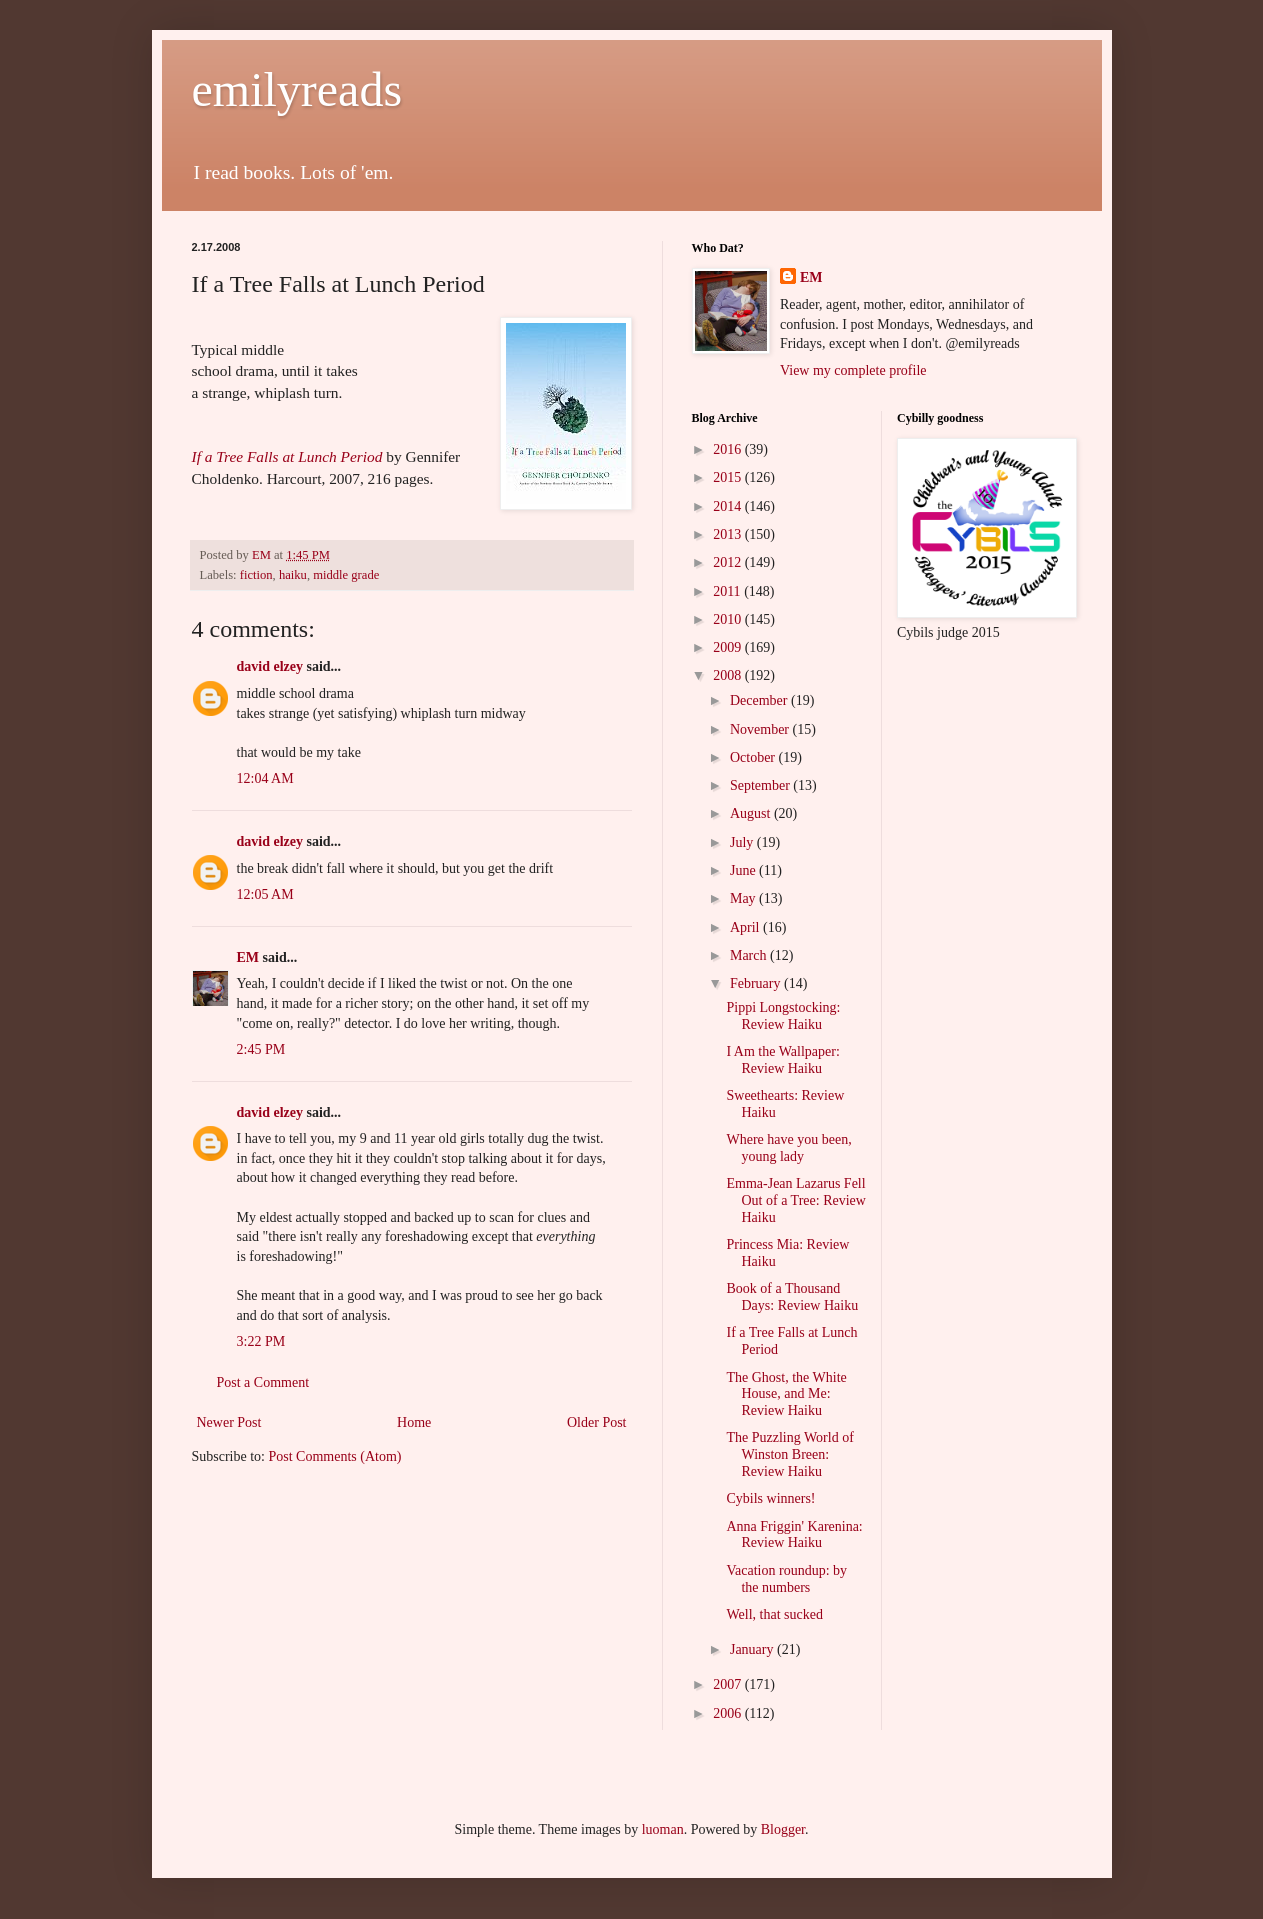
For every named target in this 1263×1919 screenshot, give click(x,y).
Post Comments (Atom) (335, 1456)
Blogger (783, 1829)
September (761, 785)
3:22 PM (261, 1341)
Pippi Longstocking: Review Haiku (783, 1016)
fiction (256, 575)
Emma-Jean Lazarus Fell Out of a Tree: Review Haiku (795, 1200)
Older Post (597, 1422)
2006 (729, 1713)
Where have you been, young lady (788, 1148)
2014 (729, 506)
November (761, 729)
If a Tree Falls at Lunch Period (287, 456)
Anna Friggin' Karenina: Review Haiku (794, 1535)
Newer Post (229, 1422)
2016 (729, 449)
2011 (728, 591)
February (757, 983)
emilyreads (297, 89)
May (744, 898)
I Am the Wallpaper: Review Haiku (782, 1060)
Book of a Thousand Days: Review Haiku (792, 1297)
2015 (729, 477)
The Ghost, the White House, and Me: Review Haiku (786, 1394)
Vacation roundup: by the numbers (786, 1579)
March (750, 955)
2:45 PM (261, 1049)
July (743, 842)
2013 (729, 534)
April (746, 927)
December (760, 700)
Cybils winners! (770, 1498)
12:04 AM (265, 778)
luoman (663, 1829)
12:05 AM (265, 894)
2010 (729, 619)
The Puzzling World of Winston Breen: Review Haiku (789, 1454)
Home (414, 1422)
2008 (729, 675)
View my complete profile (853, 370)
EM (248, 957)
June (744, 870)
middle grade (346, 575)
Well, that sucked (774, 1614)
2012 (729, 562)
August (752, 813)
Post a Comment (263, 1382)
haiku (293, 575)
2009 (729, 647)
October (754, 757)
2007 (729, 1684)
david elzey (270, 666)
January (753, 1649)
